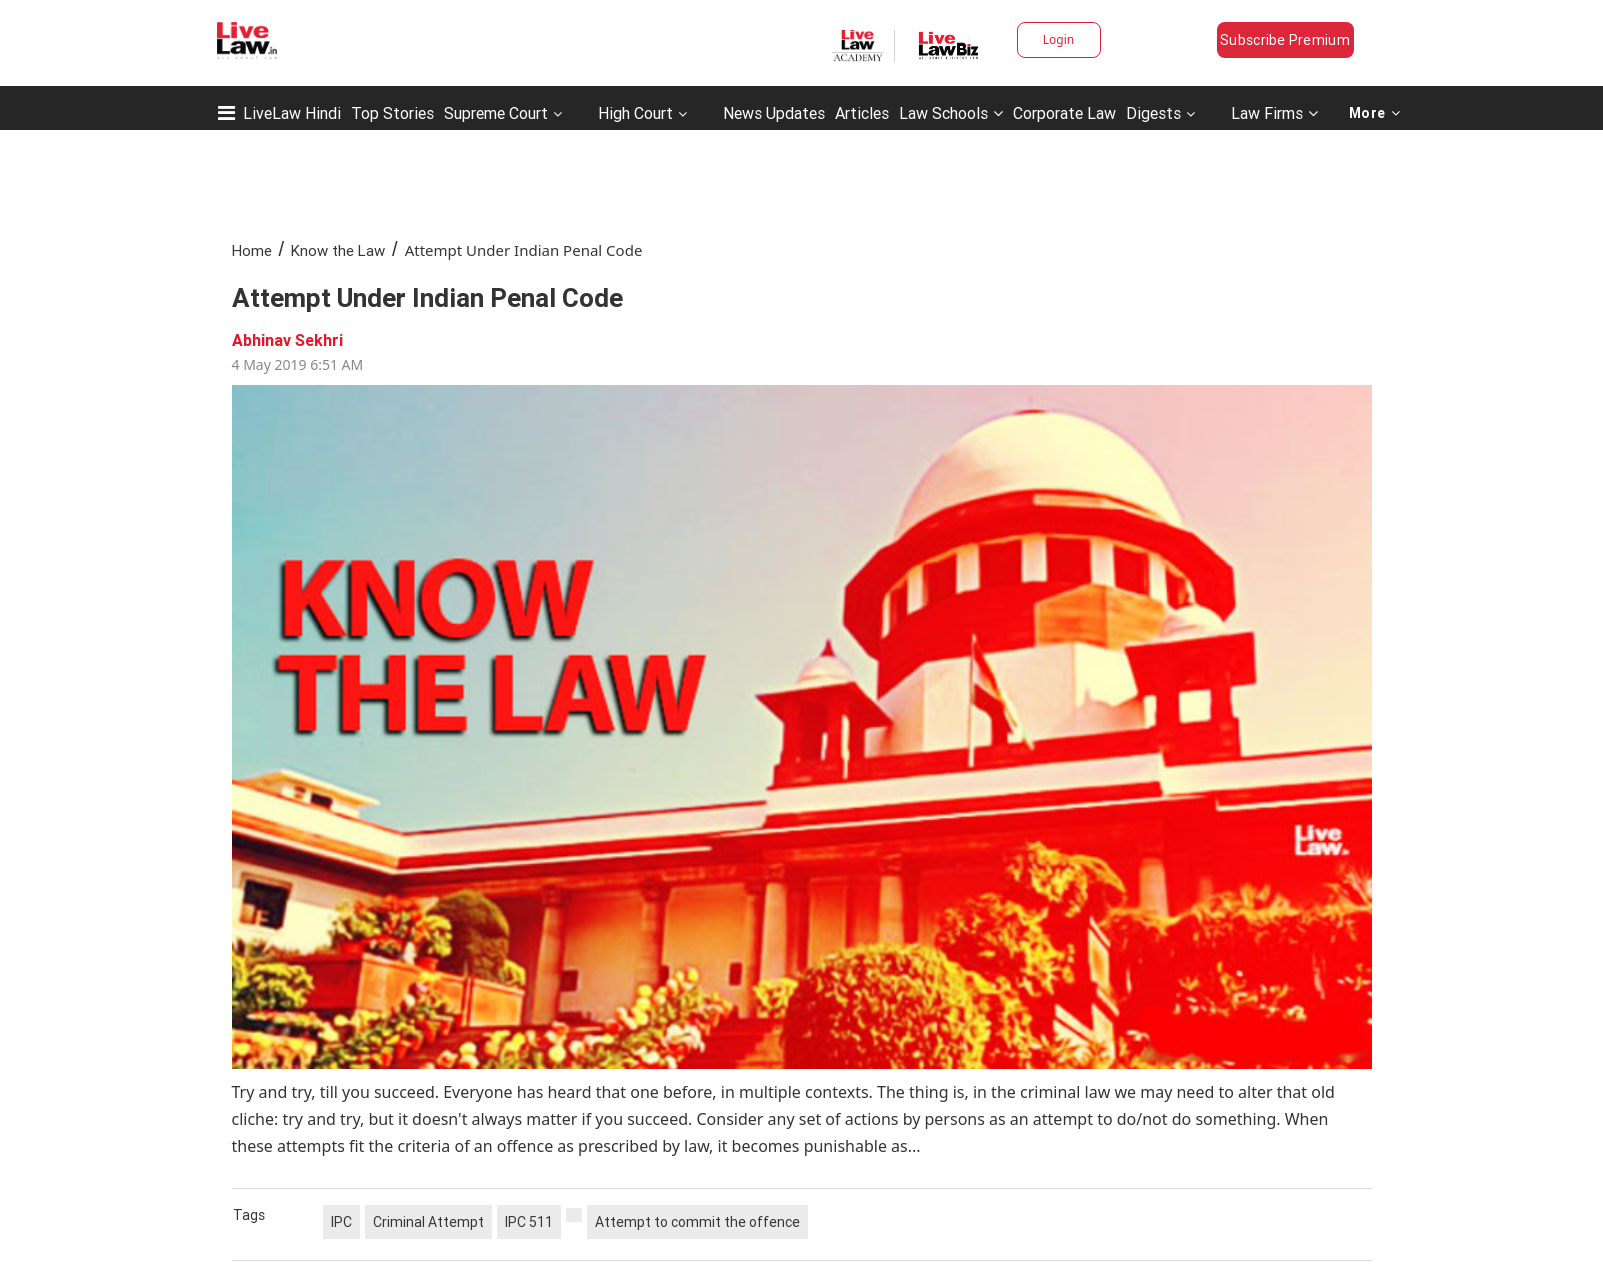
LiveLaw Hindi (292, 113)
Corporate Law (1064, 113)
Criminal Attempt (428, 1222)
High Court (635, 113)
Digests (1153, 113)
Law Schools (951, 113)
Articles (862, 113)
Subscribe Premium (1285, 40)
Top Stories (392, 113)
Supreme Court (496, 113)
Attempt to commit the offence (697, 1222)
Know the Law (338, 250)
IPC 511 (529, 1222)
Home (252, 250)
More (1375, 113)
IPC (341, 1222)
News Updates (774, 113)
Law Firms (1274, 113)
